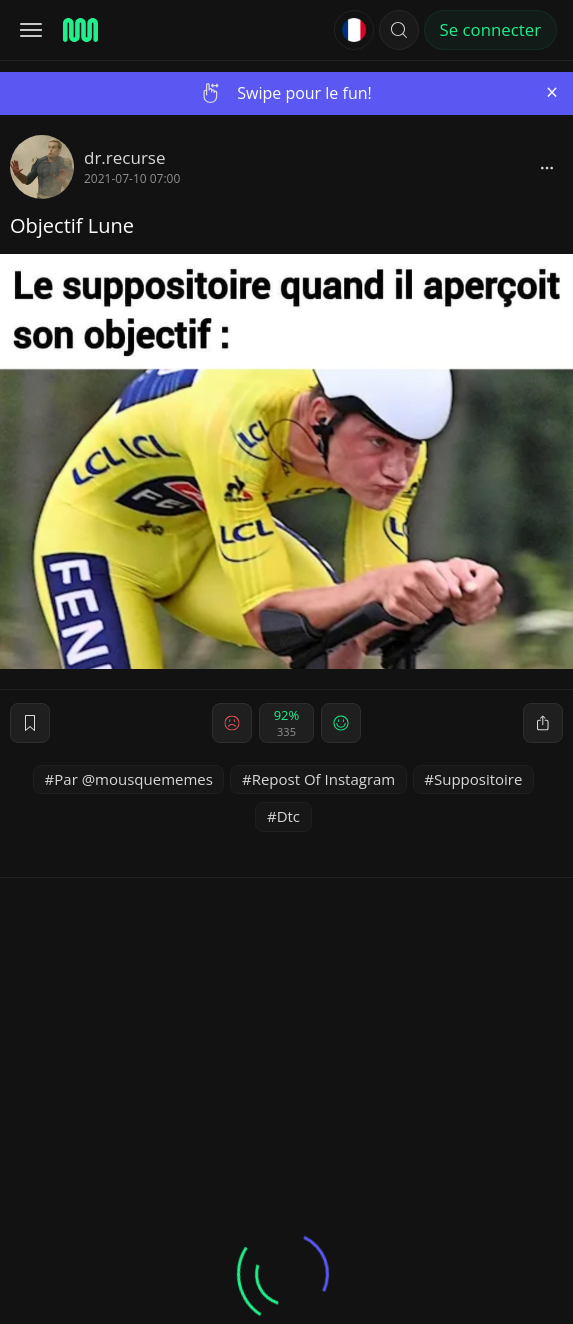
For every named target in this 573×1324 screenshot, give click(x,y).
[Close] (552, 92)
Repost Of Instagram (324, 779)
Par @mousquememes (133, 779)
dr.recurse (124, 157)
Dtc (288, 816)
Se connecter (490, 29)
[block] (547, 167)
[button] (399, 30)
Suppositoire (478, 779)
